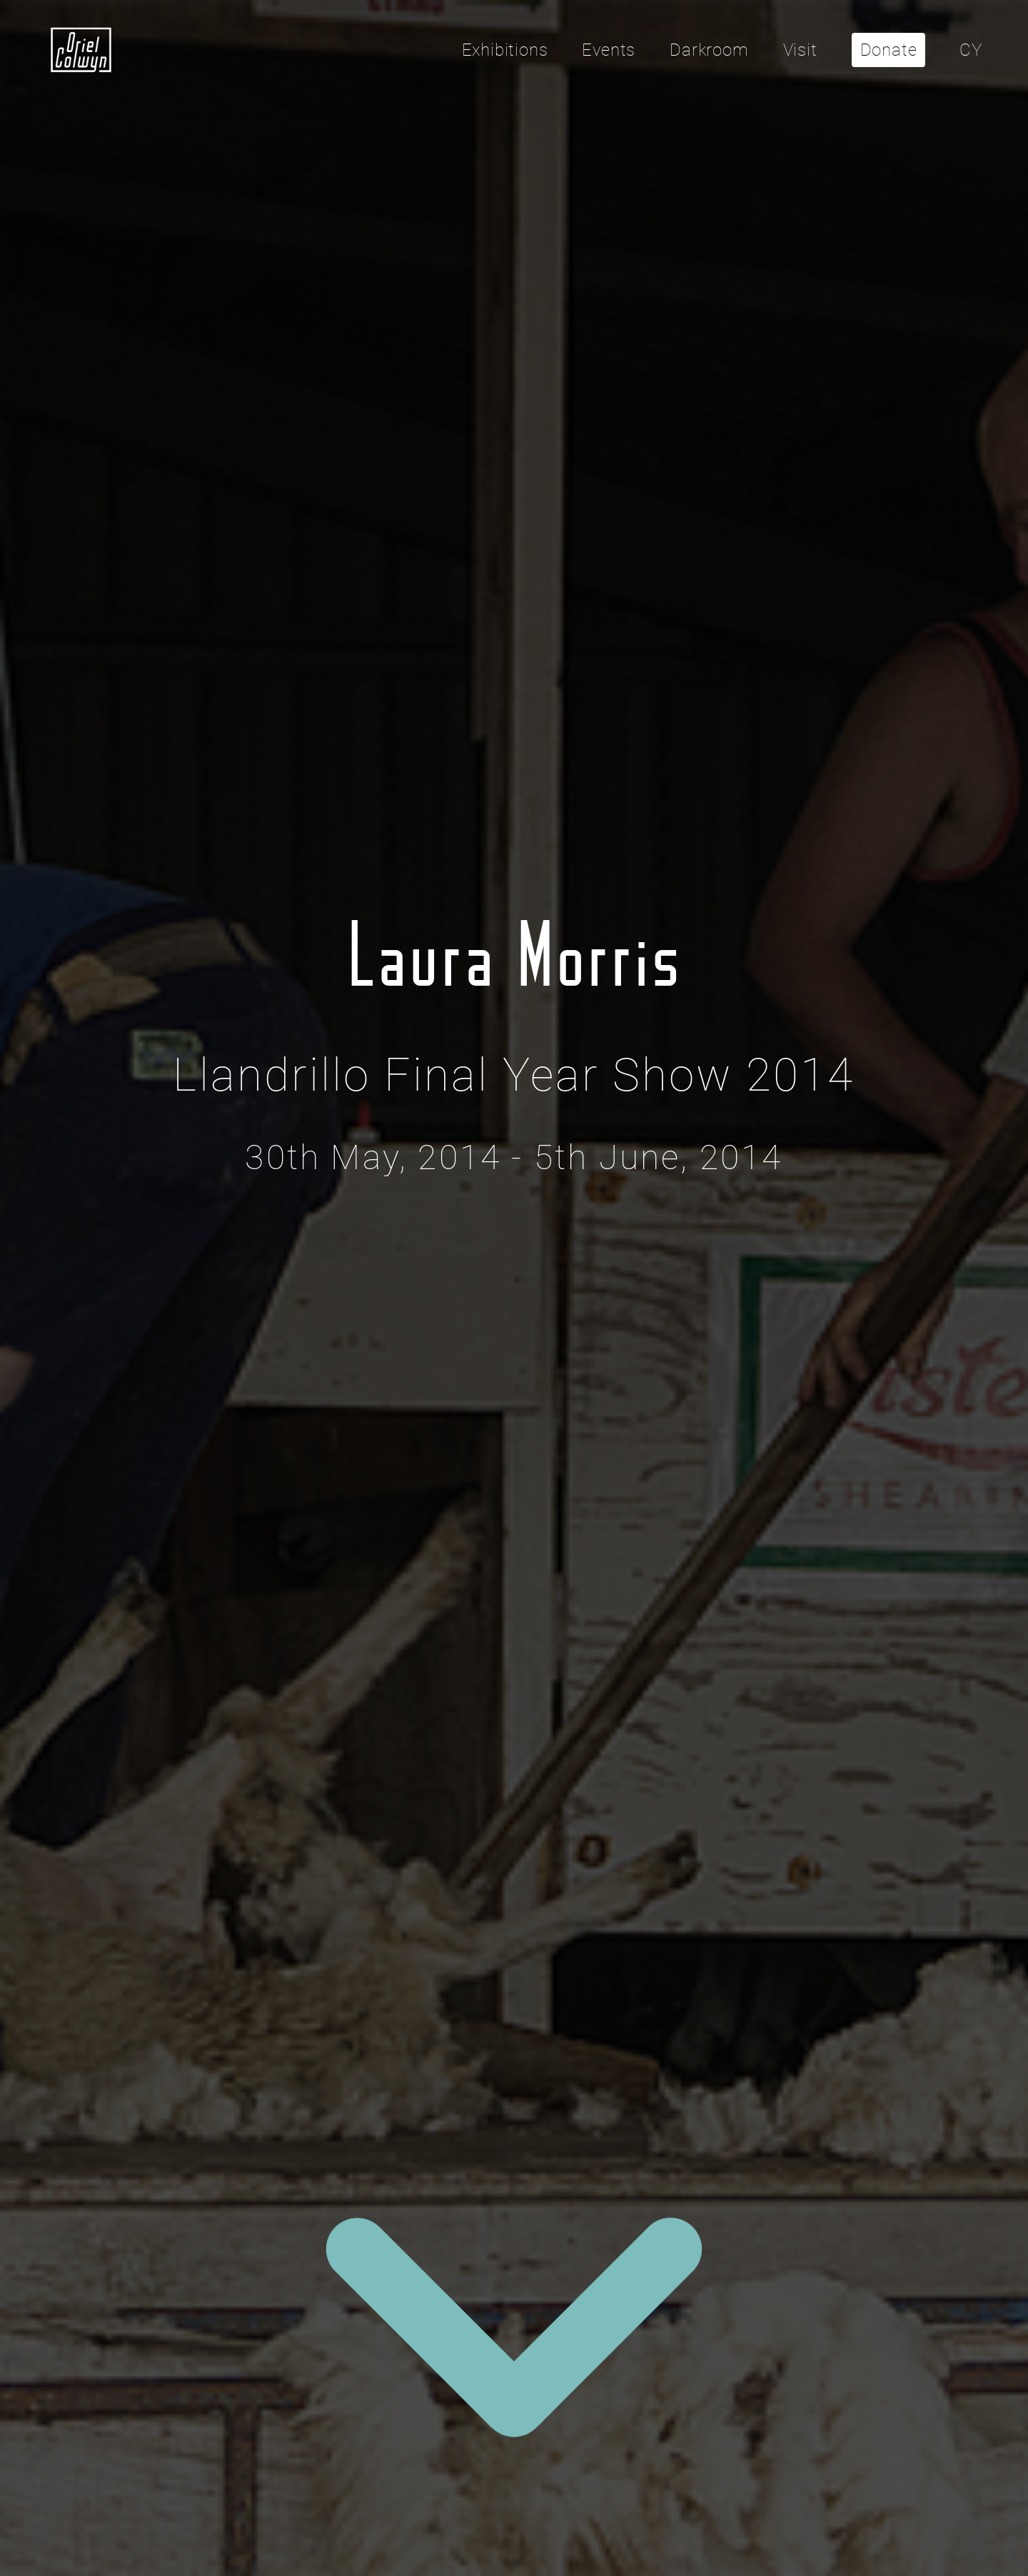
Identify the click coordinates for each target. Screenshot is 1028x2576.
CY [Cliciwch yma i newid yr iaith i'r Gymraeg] (970, 50)
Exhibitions (505, 50)
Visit (800, 50)
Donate (888, 50)
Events (608, 50)
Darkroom (709, 50)
